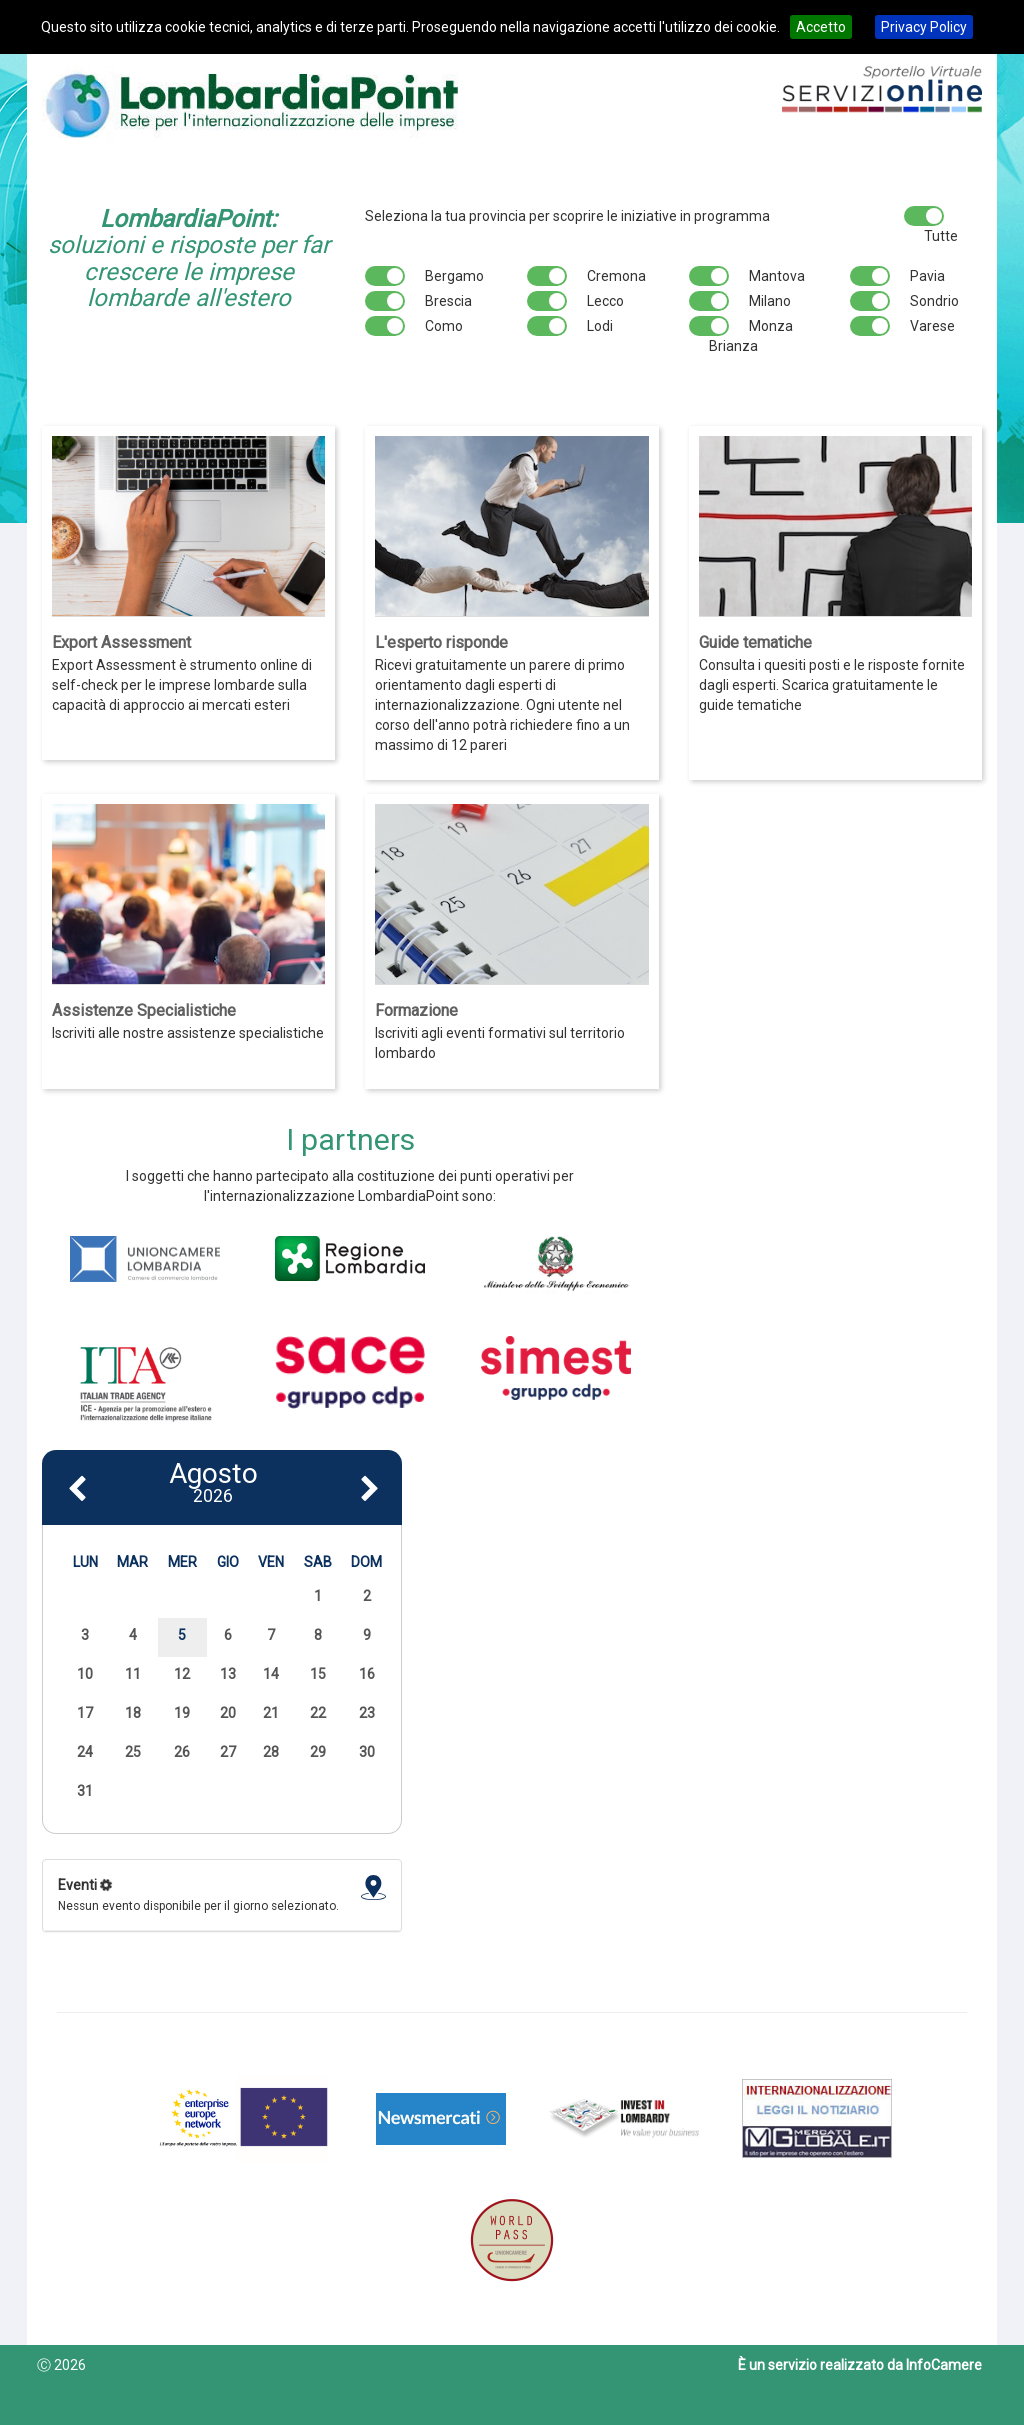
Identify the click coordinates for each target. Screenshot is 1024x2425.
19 (182, 1713)
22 (318, 1713)
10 (85, 1674)
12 (182, 1674)
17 (85, 1713)
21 (271, 1713)
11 (133, 1674)
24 (85, 1752)
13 (228, 1674)
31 (85, 1791)
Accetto (821, 27)
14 (271, 1674)
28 (271, 1752)
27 (228, 1752)
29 (318, 1752)
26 (182, 1752)
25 (133, 1752)
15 (318, 1674)
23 (367, 1713)
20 (228, 1713)
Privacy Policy (924, 27)
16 (367, 1674)
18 (133, 1713)
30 (367, 1752)
